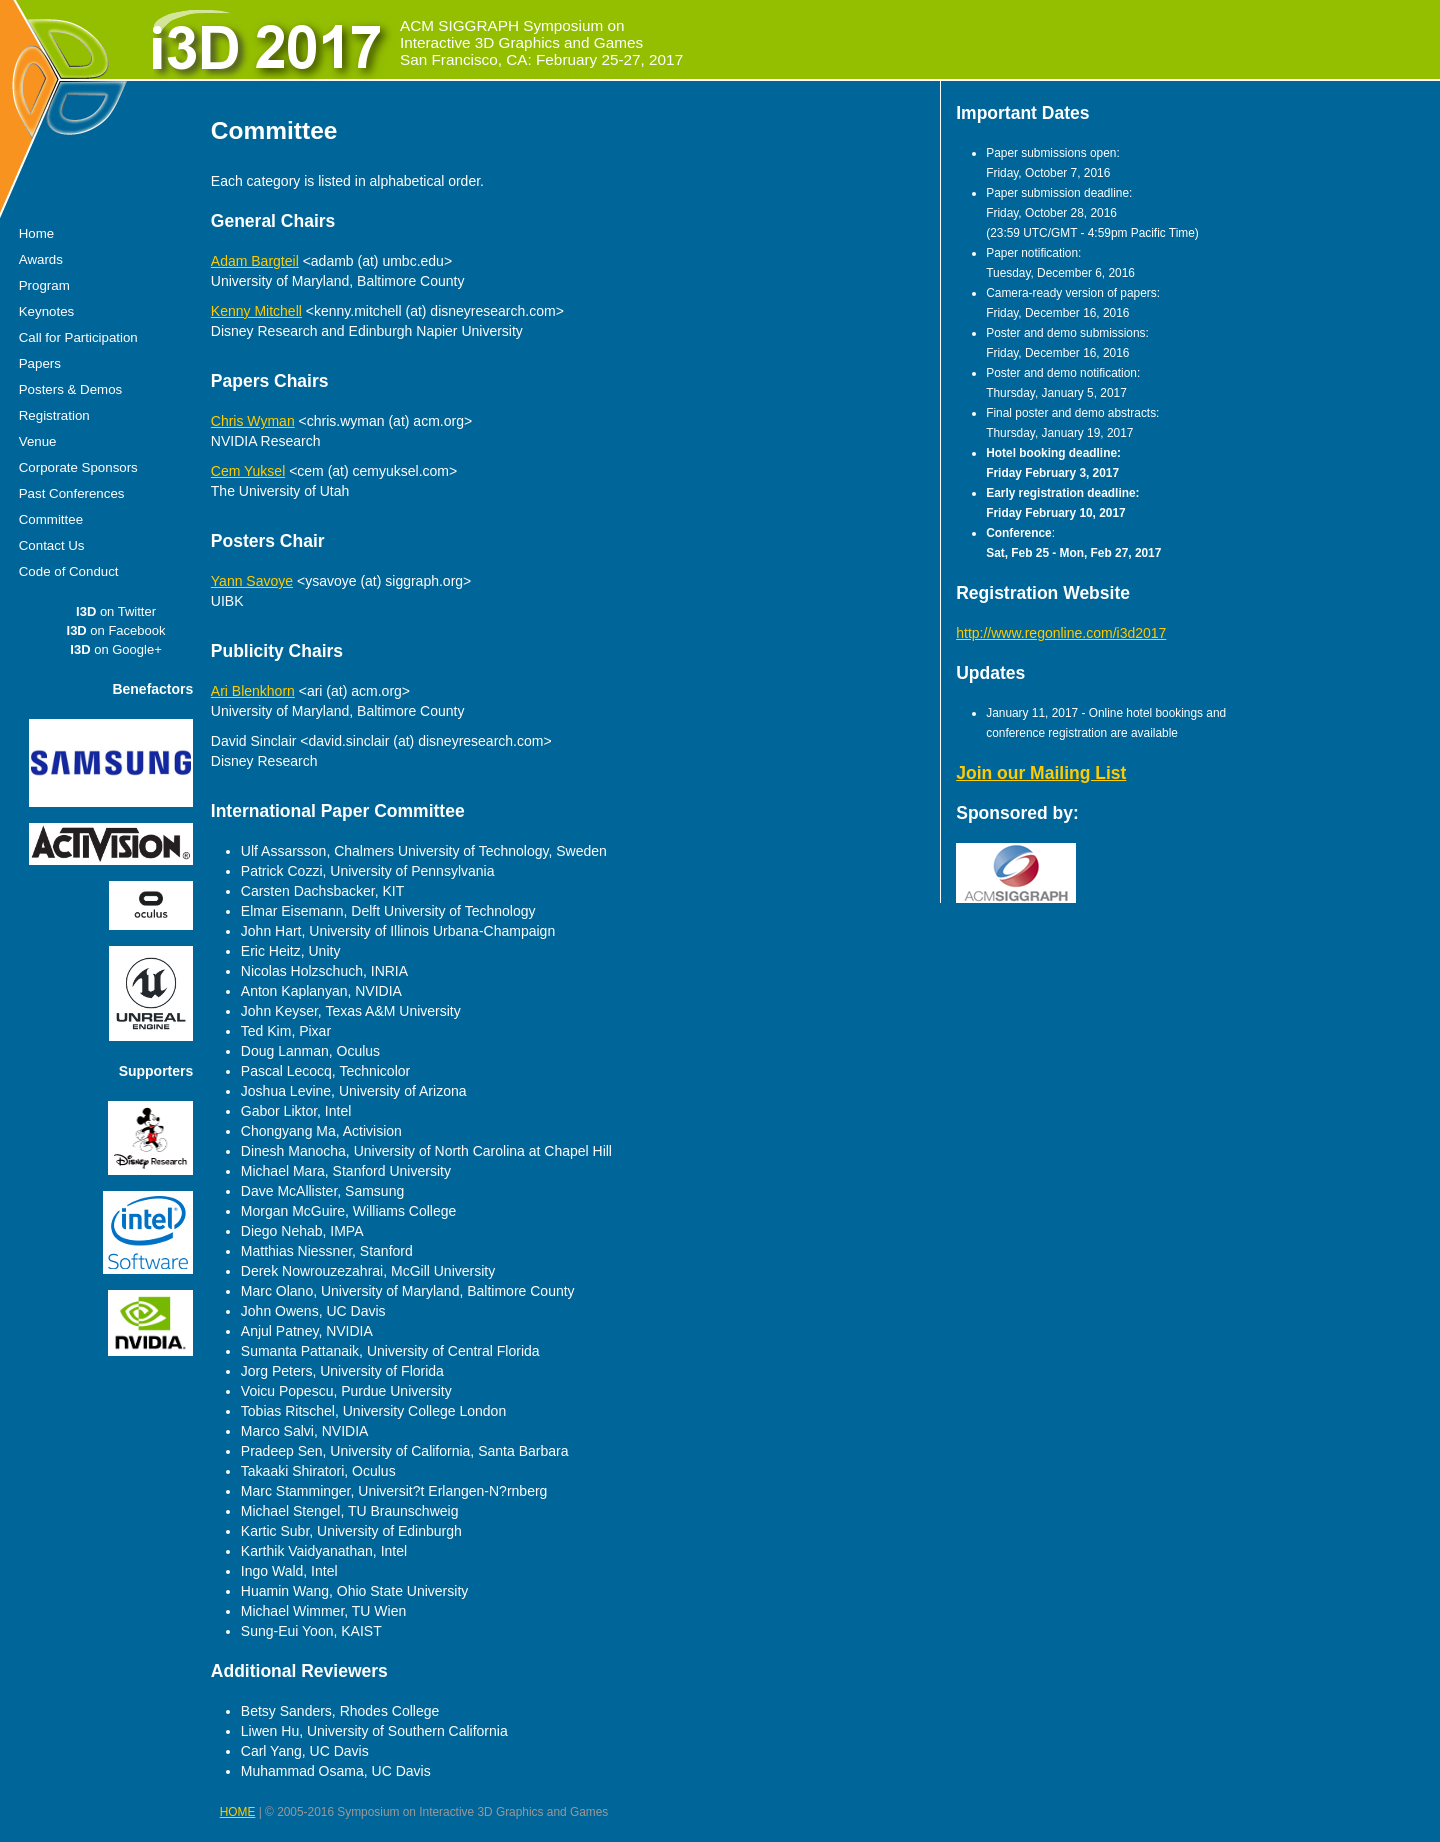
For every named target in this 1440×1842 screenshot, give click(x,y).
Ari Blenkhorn (253, 691)
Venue (38, 441)
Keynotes (46, 311)
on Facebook (116, 630)
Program (44, 285)
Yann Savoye (252, 581)
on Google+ (115, 649)
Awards (41, 259)
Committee (51, 519)
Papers (40, 363)
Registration (54, 415)
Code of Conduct (69, 571)
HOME (238, 1812)
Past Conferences (72, 493)
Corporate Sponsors (78, 467)
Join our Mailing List (1041, 773)
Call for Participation (78, 337)
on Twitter (116, 611)
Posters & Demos (70, 389)
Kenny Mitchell (256, 311)
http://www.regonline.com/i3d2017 (1061, 633)
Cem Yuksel (248, 471)
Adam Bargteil (255, 261)
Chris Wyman (253, 421)
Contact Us (52, 545)
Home (36, 233)
